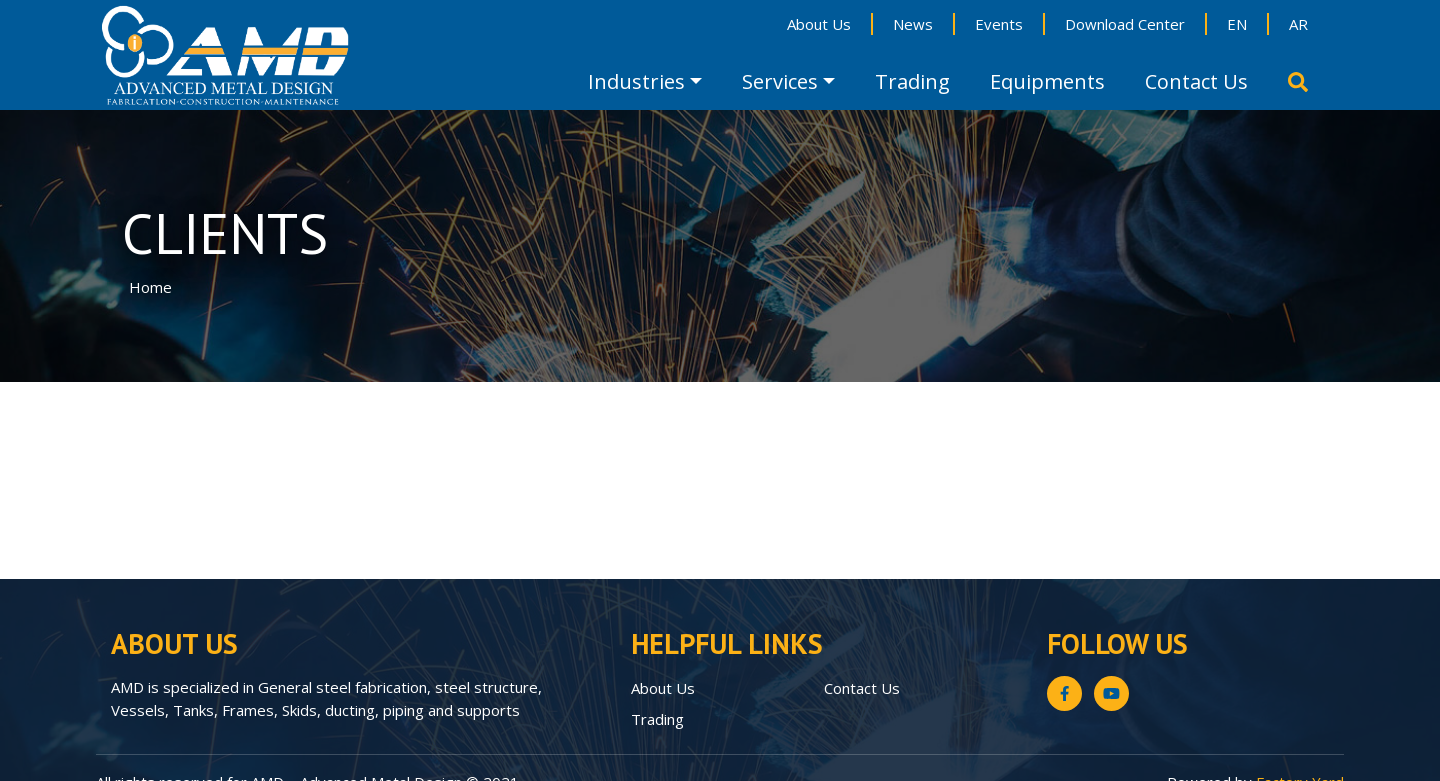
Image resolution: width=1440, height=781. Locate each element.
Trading (912, 81)
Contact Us (1196, 81)
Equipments (1047, 81)
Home (150, 287)
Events (999, 24)
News (913, 24)
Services (780, 81)
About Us (819, 24)
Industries (636, 81)
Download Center (1125, 24)
